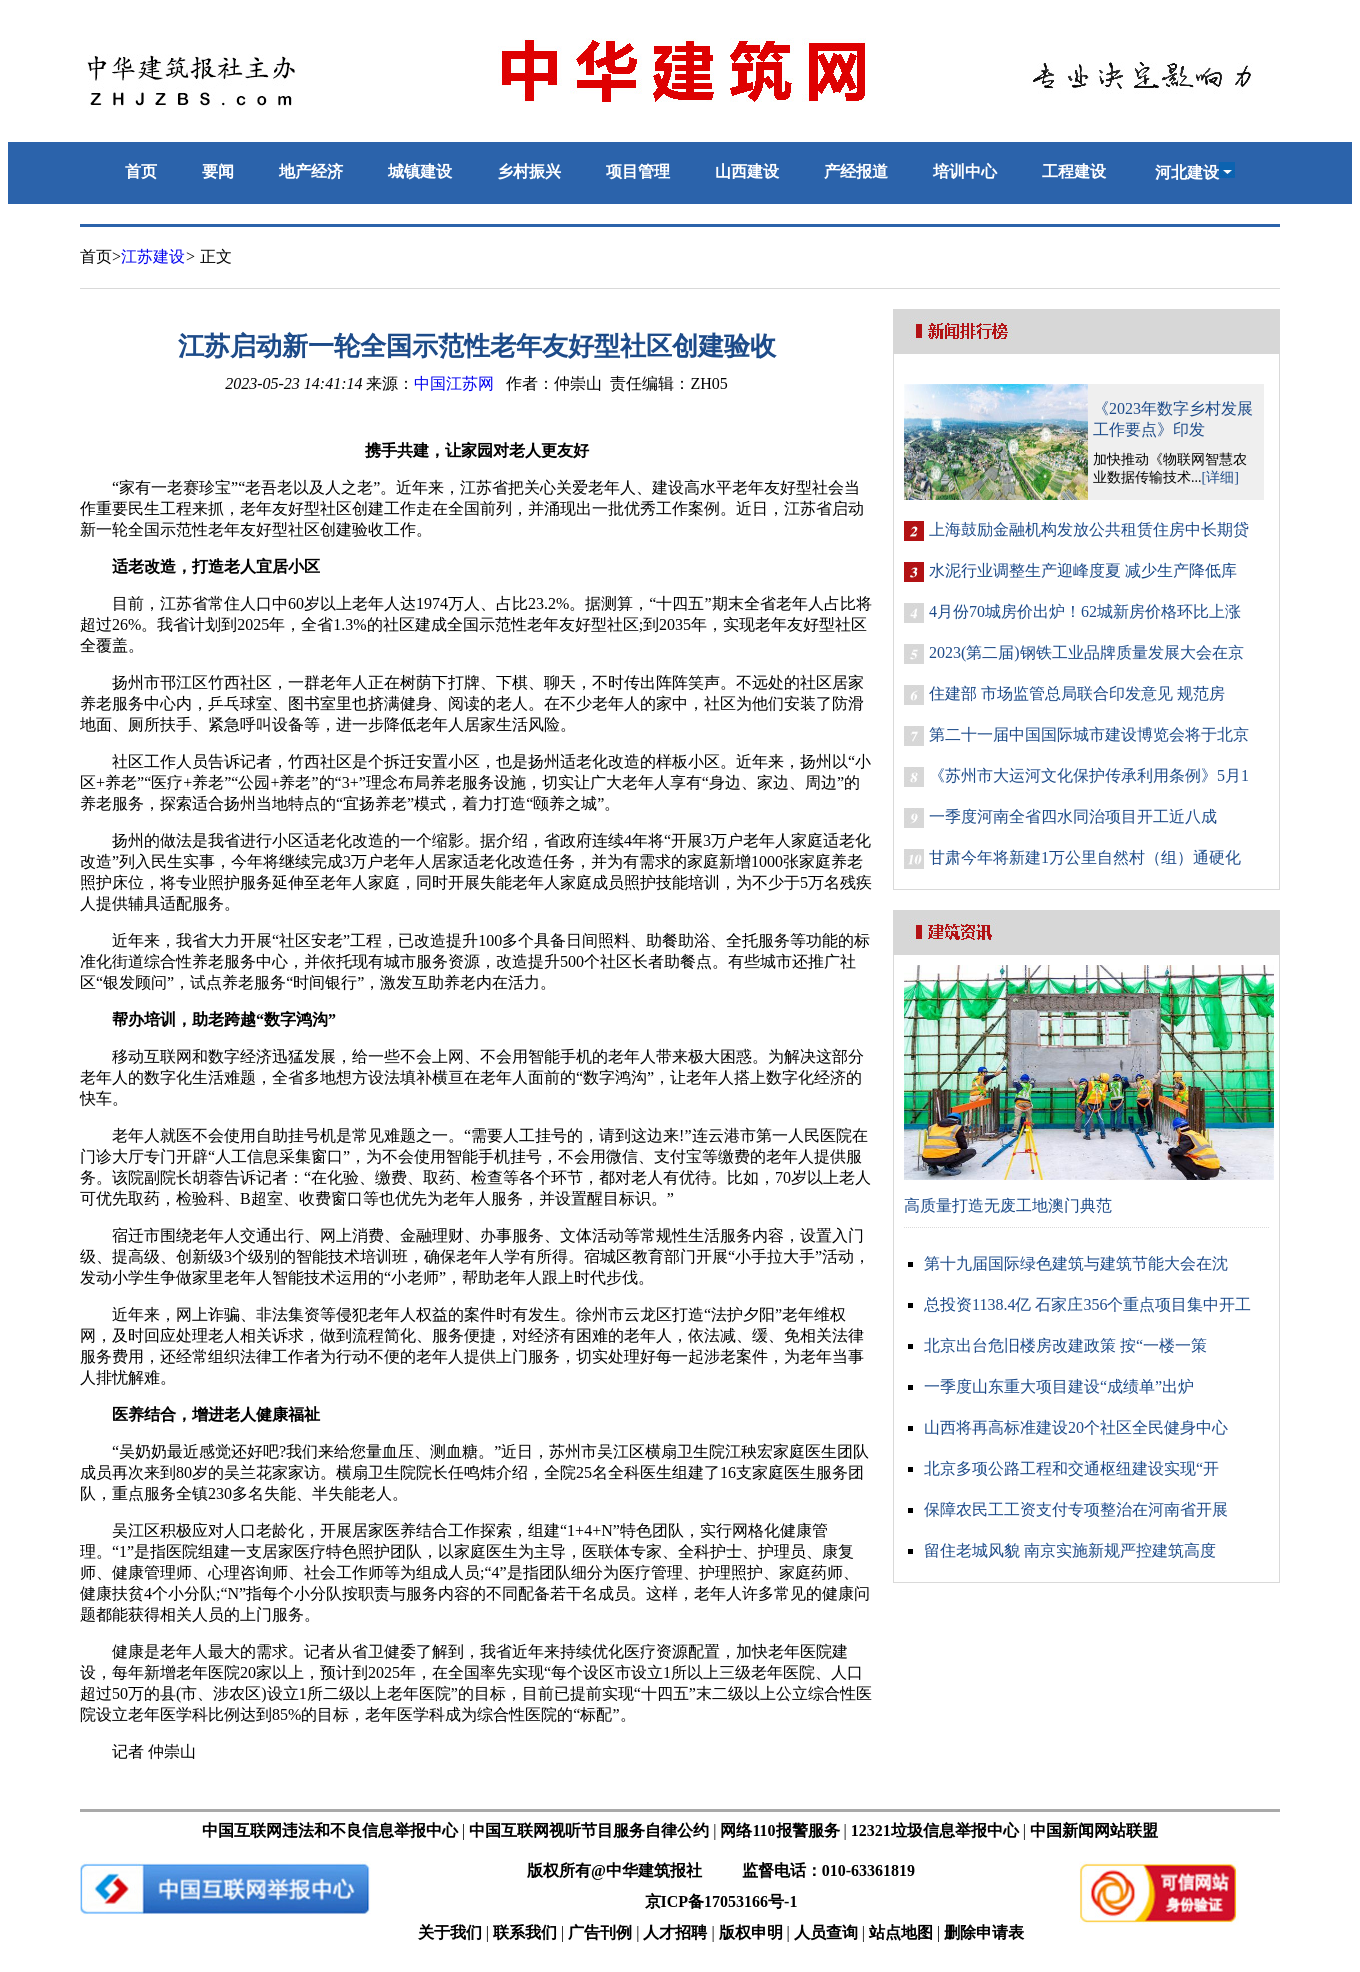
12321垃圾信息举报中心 (935, 1830)
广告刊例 (600, 1932)
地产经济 (311, 171)
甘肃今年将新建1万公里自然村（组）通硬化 (1085, 857)
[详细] (1220, 477)
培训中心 (965, 171)
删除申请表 (984, 1932)
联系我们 (525, 1932)
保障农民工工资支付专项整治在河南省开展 (1076, 1509)
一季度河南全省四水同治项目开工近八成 (1073, 816)
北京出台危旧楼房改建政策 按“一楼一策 (1065, 1345)
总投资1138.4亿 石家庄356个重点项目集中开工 (1087, 1304)
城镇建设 (420, 171)
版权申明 (751, 1932)
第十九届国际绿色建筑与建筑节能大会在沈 (1076, 1263)
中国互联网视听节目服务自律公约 (589, 1830)
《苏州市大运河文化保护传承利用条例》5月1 (1089, 775)
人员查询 (826, 1932)
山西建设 (747, 171)
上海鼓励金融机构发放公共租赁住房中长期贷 (1089, 529)
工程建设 (1074, 171)
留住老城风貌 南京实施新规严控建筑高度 (1070, 1550)
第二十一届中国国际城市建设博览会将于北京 (1089, 734)
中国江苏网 (454, 383)
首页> (100, 256)
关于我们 (450, 1932)
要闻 (218, 171)
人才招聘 (675, 1932)
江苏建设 (153, 256)
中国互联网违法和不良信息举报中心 (330, 1830)
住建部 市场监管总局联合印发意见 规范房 (1077, 693)
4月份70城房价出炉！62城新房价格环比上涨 (1085, 611)
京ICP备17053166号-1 (721, 1901)
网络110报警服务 (779, 1830)
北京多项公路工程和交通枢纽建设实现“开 (1071, 1468)
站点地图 (901, 1932)
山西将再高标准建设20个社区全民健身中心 (1076, 1427)
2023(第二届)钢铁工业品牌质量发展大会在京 (1086, 652)
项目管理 (638, 171)
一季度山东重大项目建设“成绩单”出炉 (1059, 1386)
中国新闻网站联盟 (1094, 1830)
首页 (141, 171)
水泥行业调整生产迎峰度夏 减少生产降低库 (1083, 570)
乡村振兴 (529, 171)
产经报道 (856, 171)
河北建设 (1195, 172)
